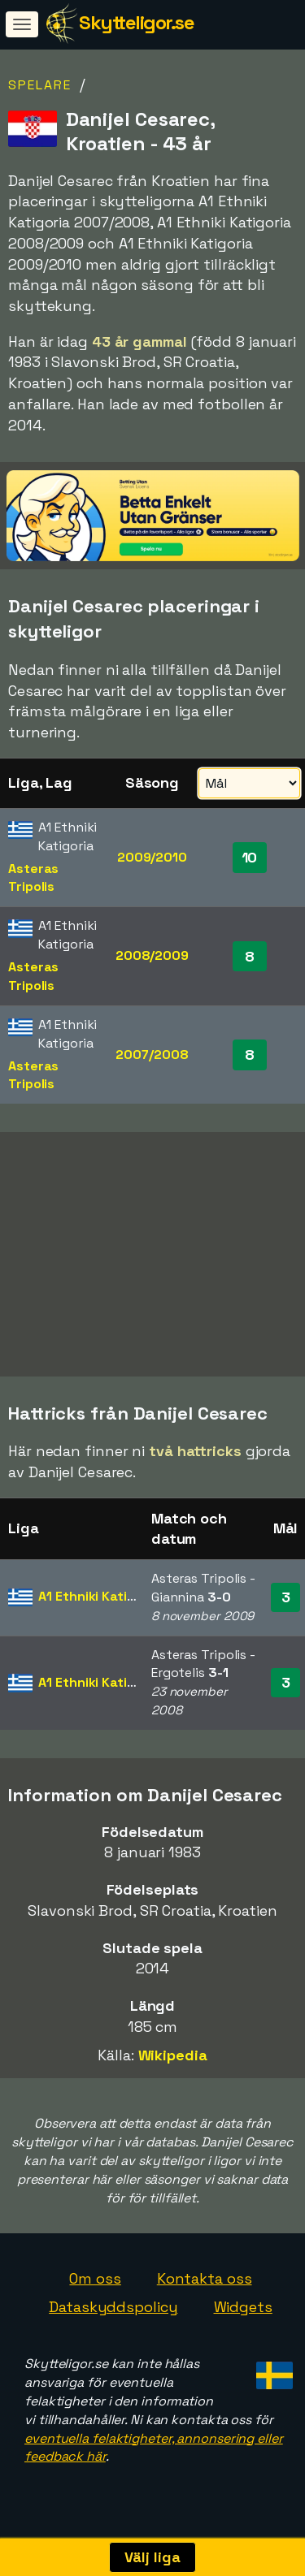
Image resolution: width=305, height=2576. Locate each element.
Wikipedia (172, 2060)
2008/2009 (152, 955)
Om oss (94, 2283)
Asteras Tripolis (33, 878)
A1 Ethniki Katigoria (98, 1601)
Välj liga (152, 2557)
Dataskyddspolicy (113, 2312)
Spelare (40, 84)
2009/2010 (152, 857)
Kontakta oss (204, 2283)
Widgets (243, 2312)
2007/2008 (151, 1054)
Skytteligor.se (136, 22)
